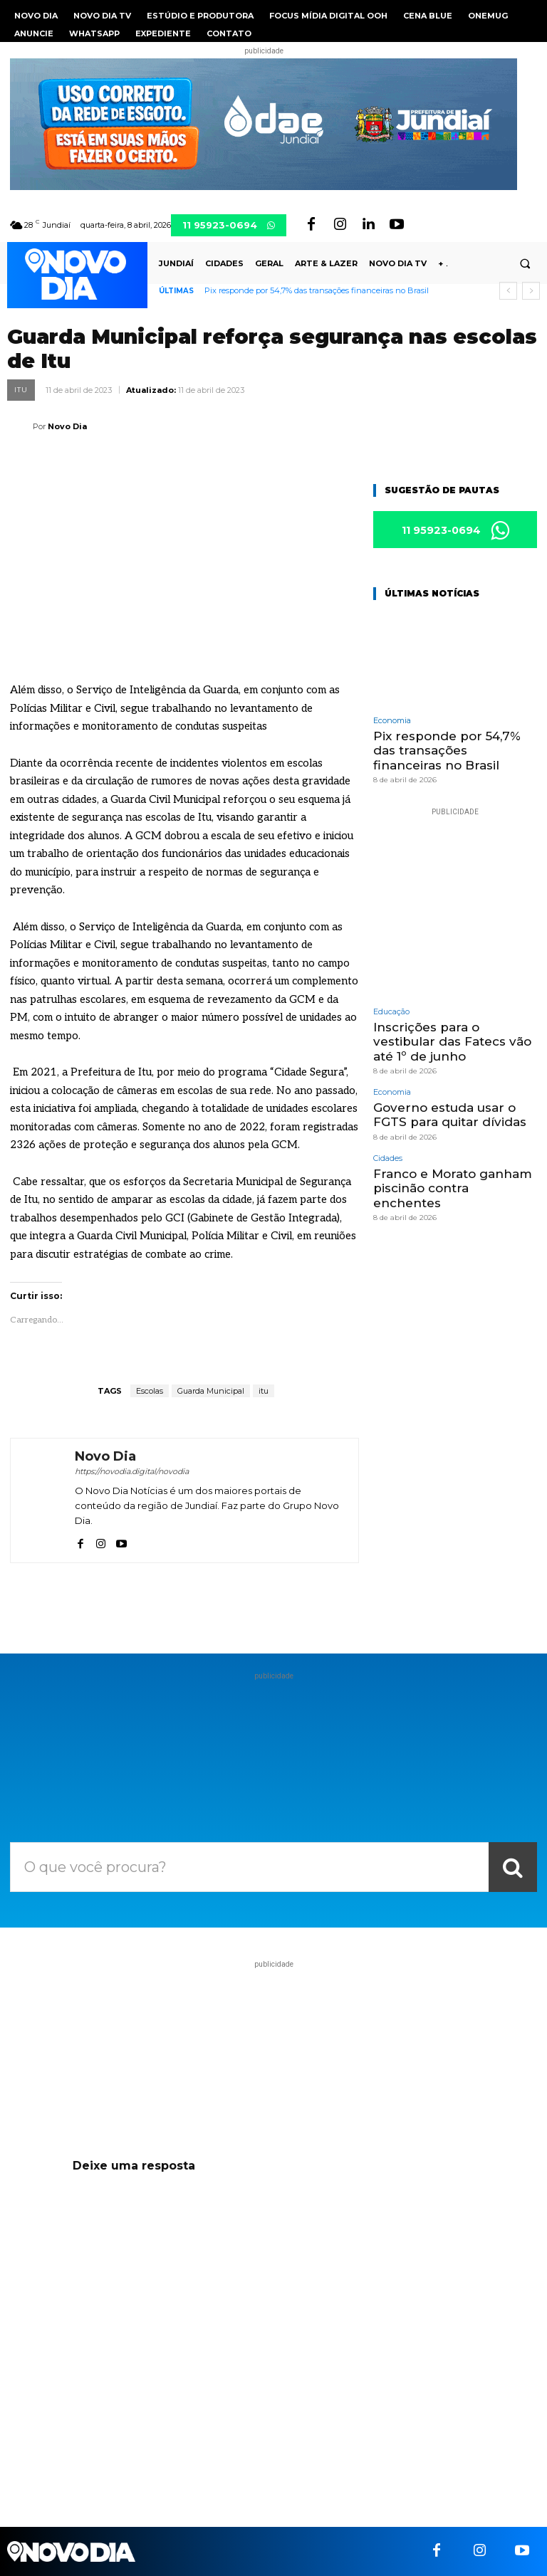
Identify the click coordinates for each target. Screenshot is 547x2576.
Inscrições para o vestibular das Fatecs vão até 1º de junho (452, 1041)
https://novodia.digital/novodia (132, 1471)
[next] (531, 291)
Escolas (149, 1391)
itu (264, 1391)
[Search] (513, 1867)
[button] (525, 264)
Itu (21, 390)
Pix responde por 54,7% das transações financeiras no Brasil (316, 290)
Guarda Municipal (210, 1391)
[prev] (508, 291)
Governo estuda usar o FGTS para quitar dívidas (449, 1114)
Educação (391, 1012)
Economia (392, 721)
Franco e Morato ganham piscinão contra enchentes (452, 1188)
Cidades (387, 1158)
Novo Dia (67, 426)
